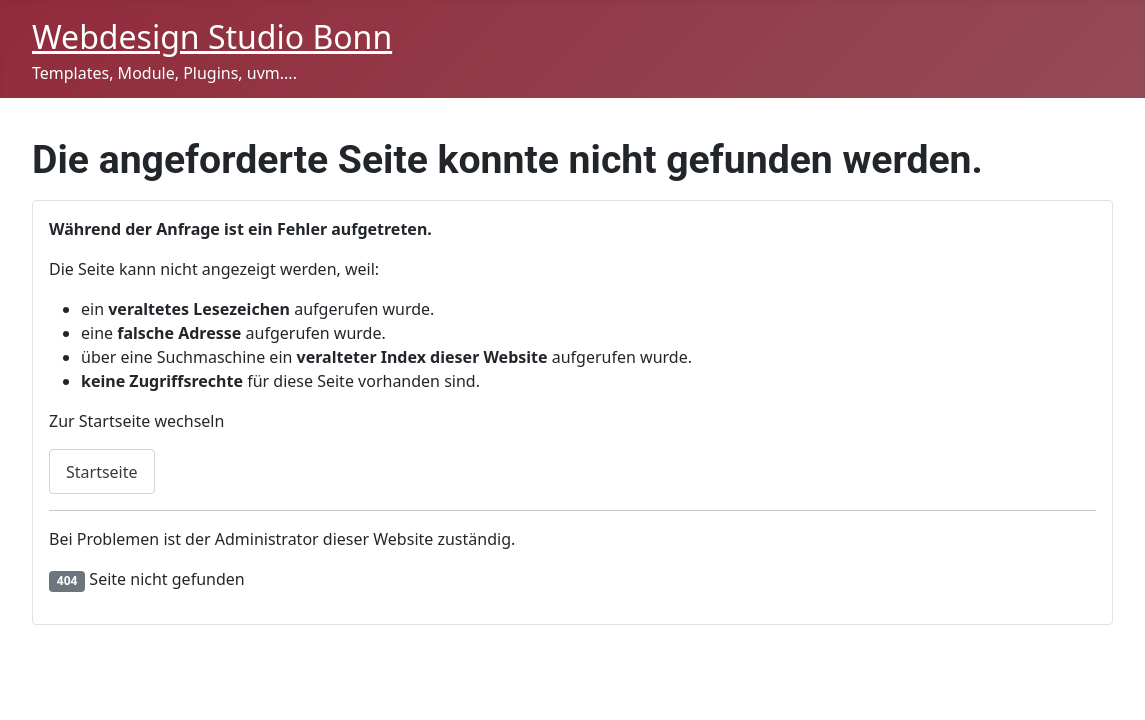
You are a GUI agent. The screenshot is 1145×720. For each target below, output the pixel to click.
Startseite (102, 472)
